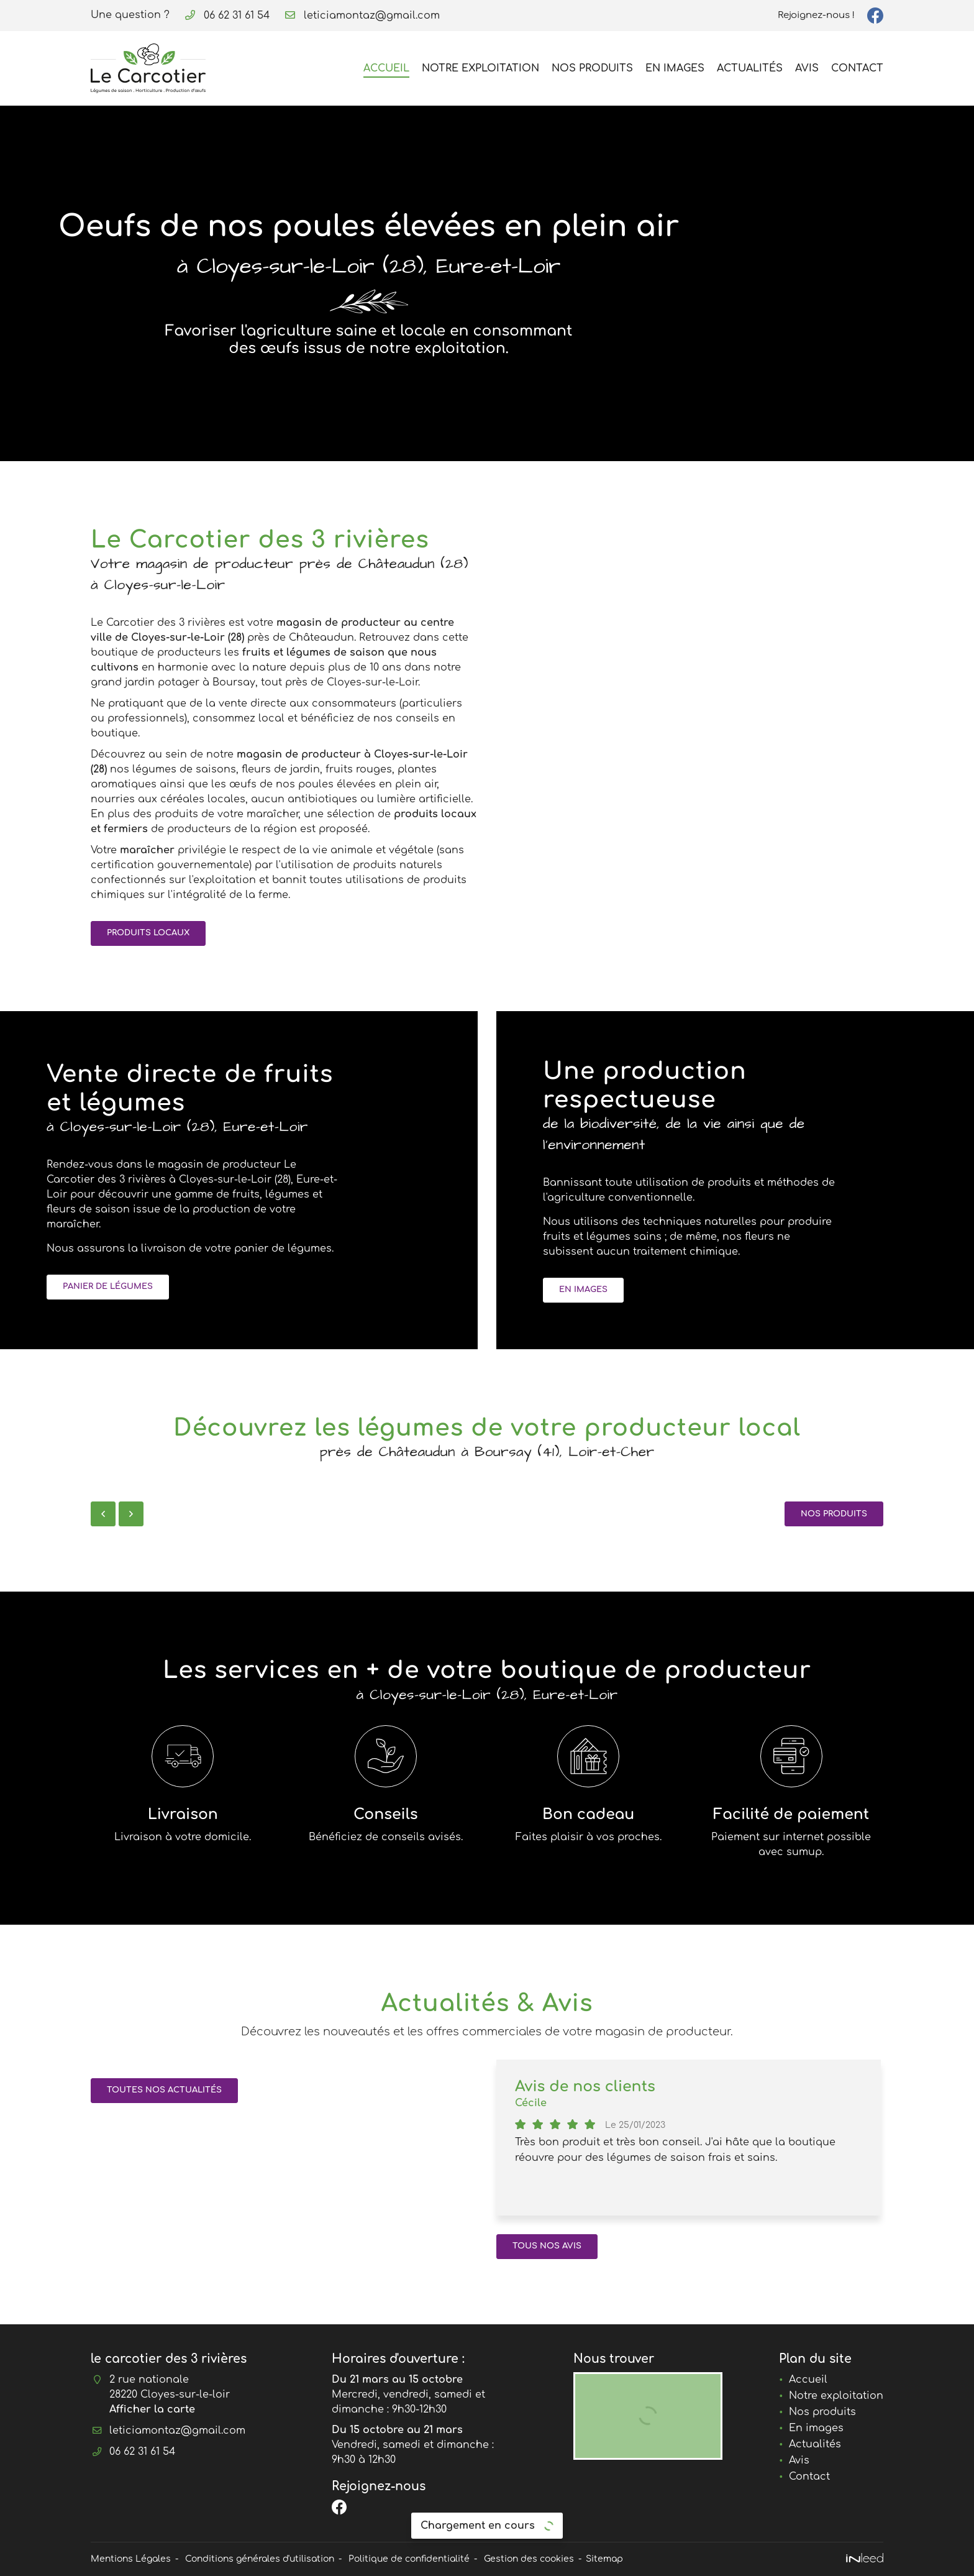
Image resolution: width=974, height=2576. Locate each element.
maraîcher (147, 850)
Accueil (386, 68)
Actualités (750, 68)
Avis (807, 68)
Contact (857, 68)
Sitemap (604, 2559)
